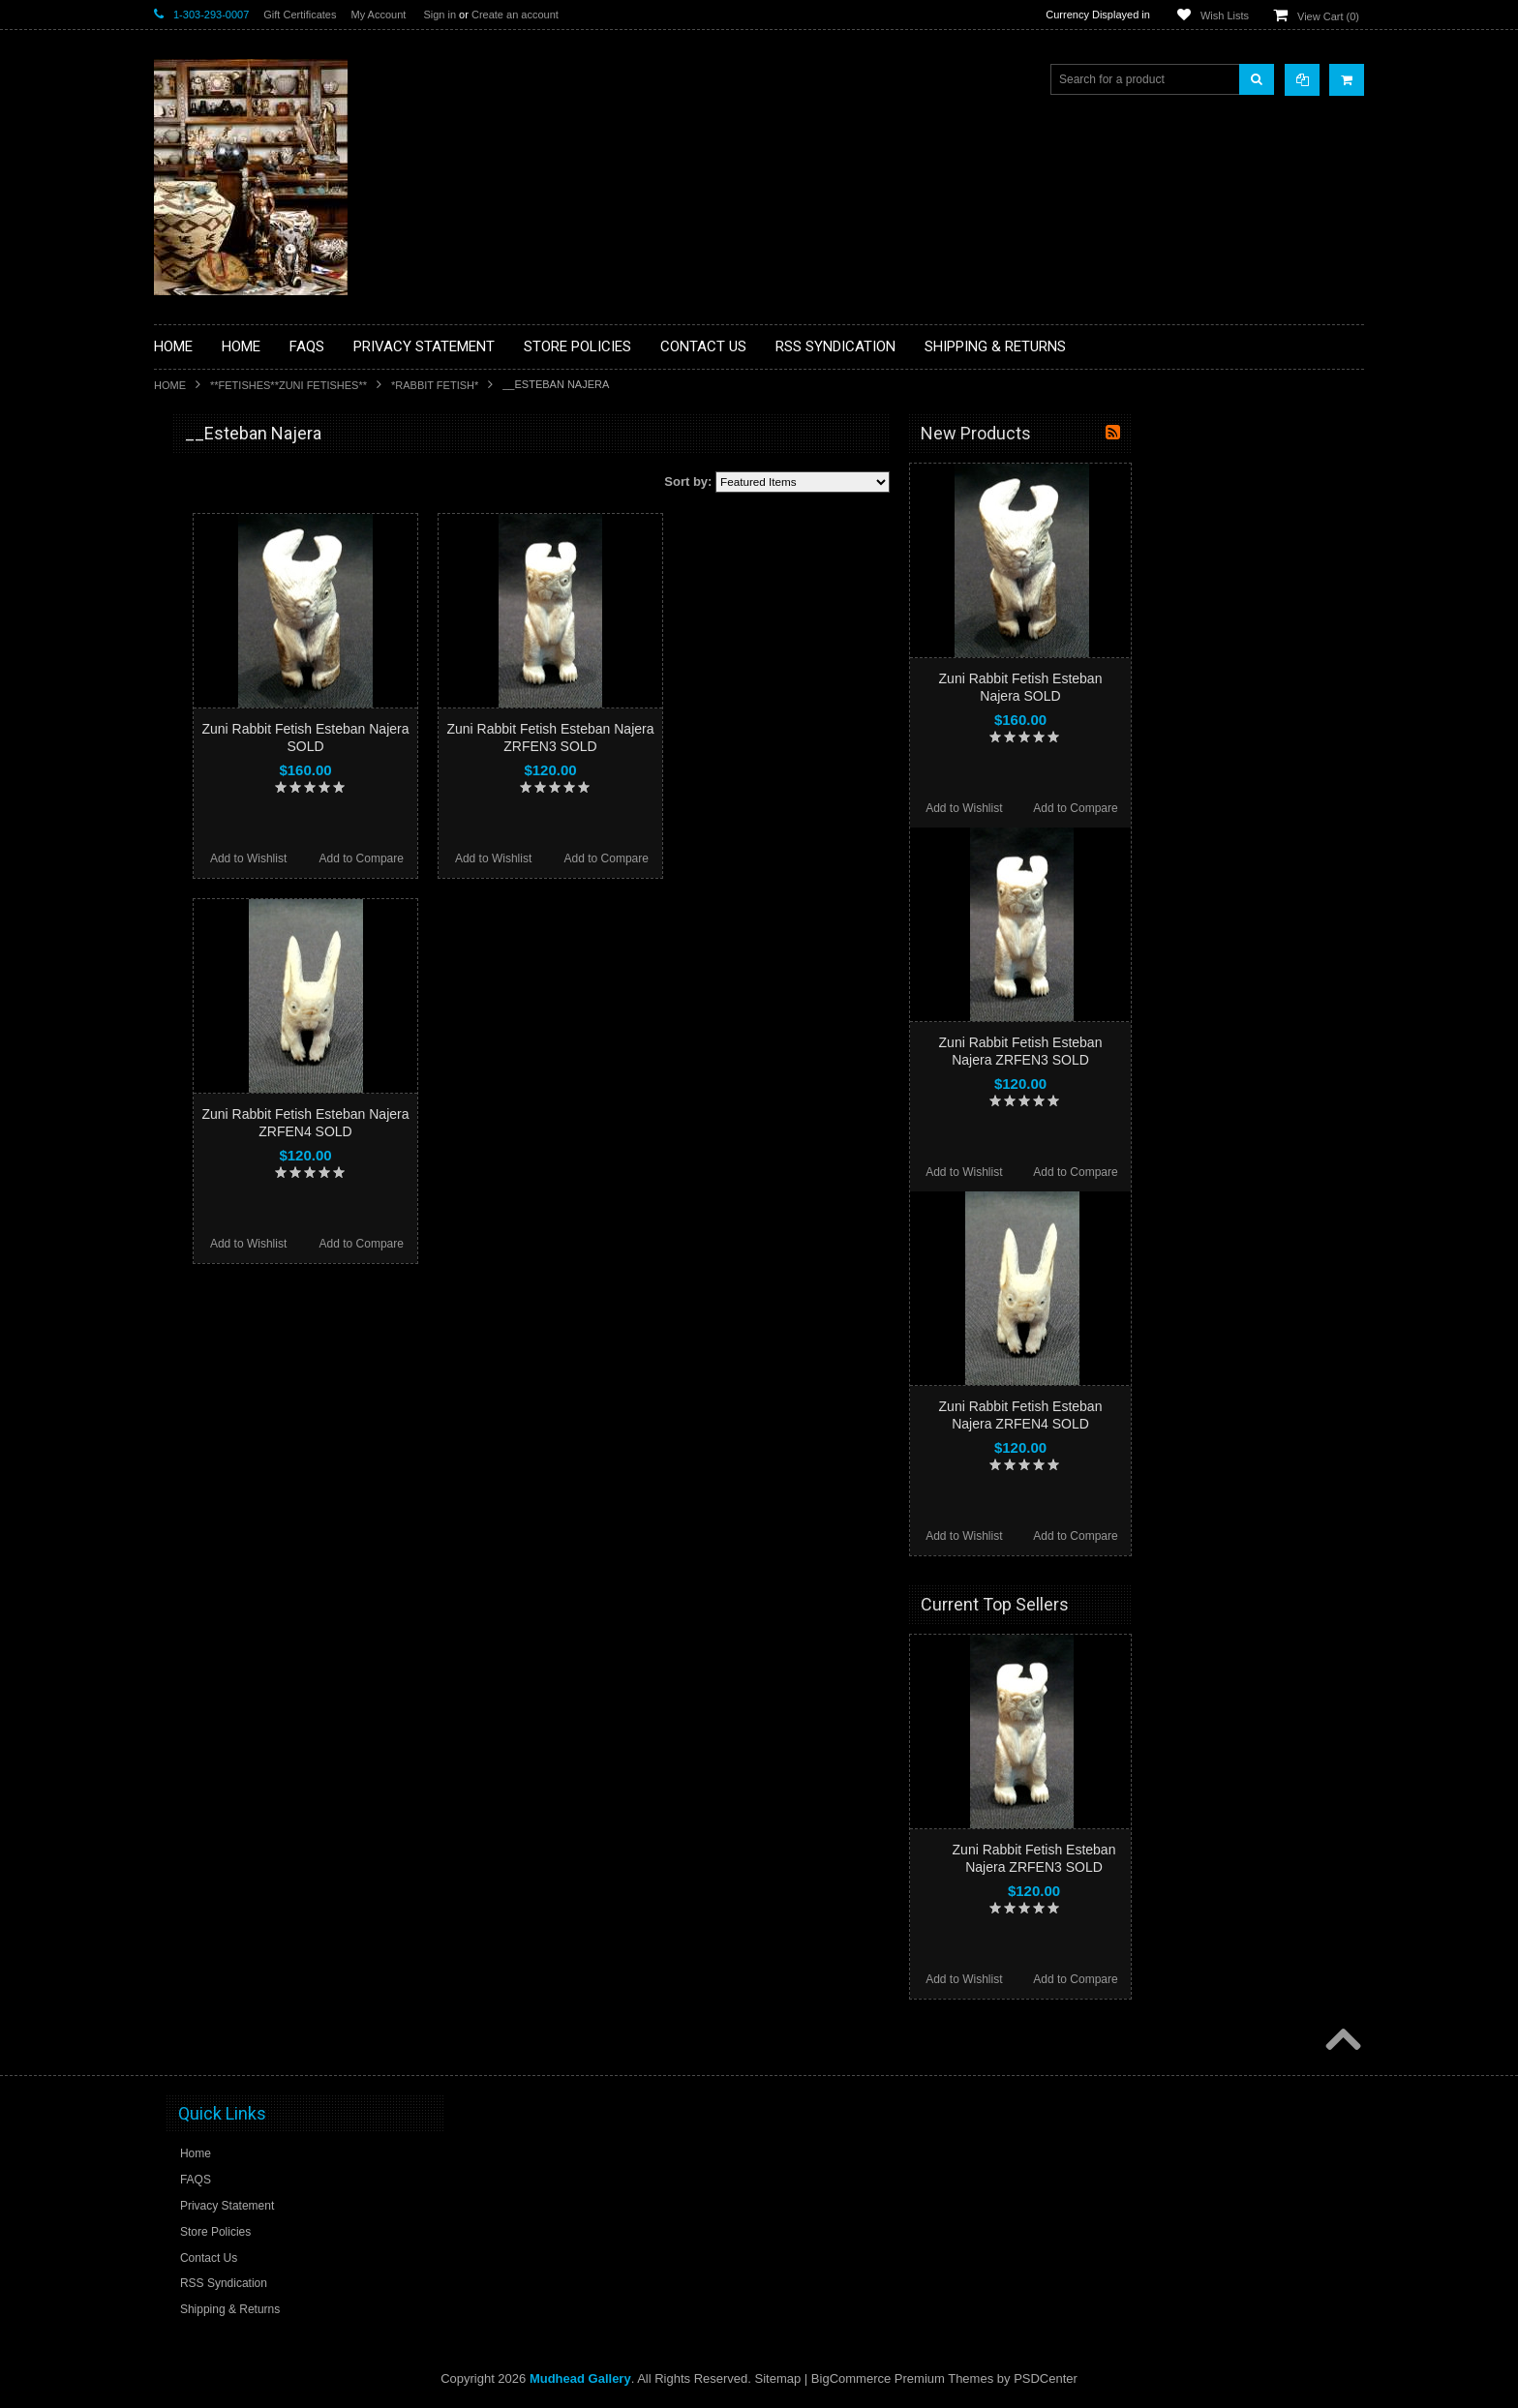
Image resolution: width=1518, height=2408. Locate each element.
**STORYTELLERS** (220, 1068)
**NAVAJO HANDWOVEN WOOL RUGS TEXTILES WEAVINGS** (270, 929)
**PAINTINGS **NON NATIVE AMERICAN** (242, 552)
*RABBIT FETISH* (434, 385)
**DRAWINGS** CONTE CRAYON (254, 674)
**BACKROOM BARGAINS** (240, 478)
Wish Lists (1224, 15)
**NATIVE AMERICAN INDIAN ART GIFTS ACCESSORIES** (257, 782)
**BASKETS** (201, 511)
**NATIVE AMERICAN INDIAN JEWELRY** (244, 831)
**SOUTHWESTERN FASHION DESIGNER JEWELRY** (246, 978)
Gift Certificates (299, 14)
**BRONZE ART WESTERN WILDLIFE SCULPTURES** (266, 633)
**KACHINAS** (204, 740)
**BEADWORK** (209, 593)
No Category (198, 1100)
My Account (378, 14)
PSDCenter (1046, 2378)
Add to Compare (594, 858)
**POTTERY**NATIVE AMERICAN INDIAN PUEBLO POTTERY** (255, 1027)
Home (170, 385)
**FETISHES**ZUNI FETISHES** (288, 385)
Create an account (515, 14)
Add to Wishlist (480, 858)
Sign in (439, 14)
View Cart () (1328, 16)
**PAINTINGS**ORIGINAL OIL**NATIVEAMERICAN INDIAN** (257, 879)
